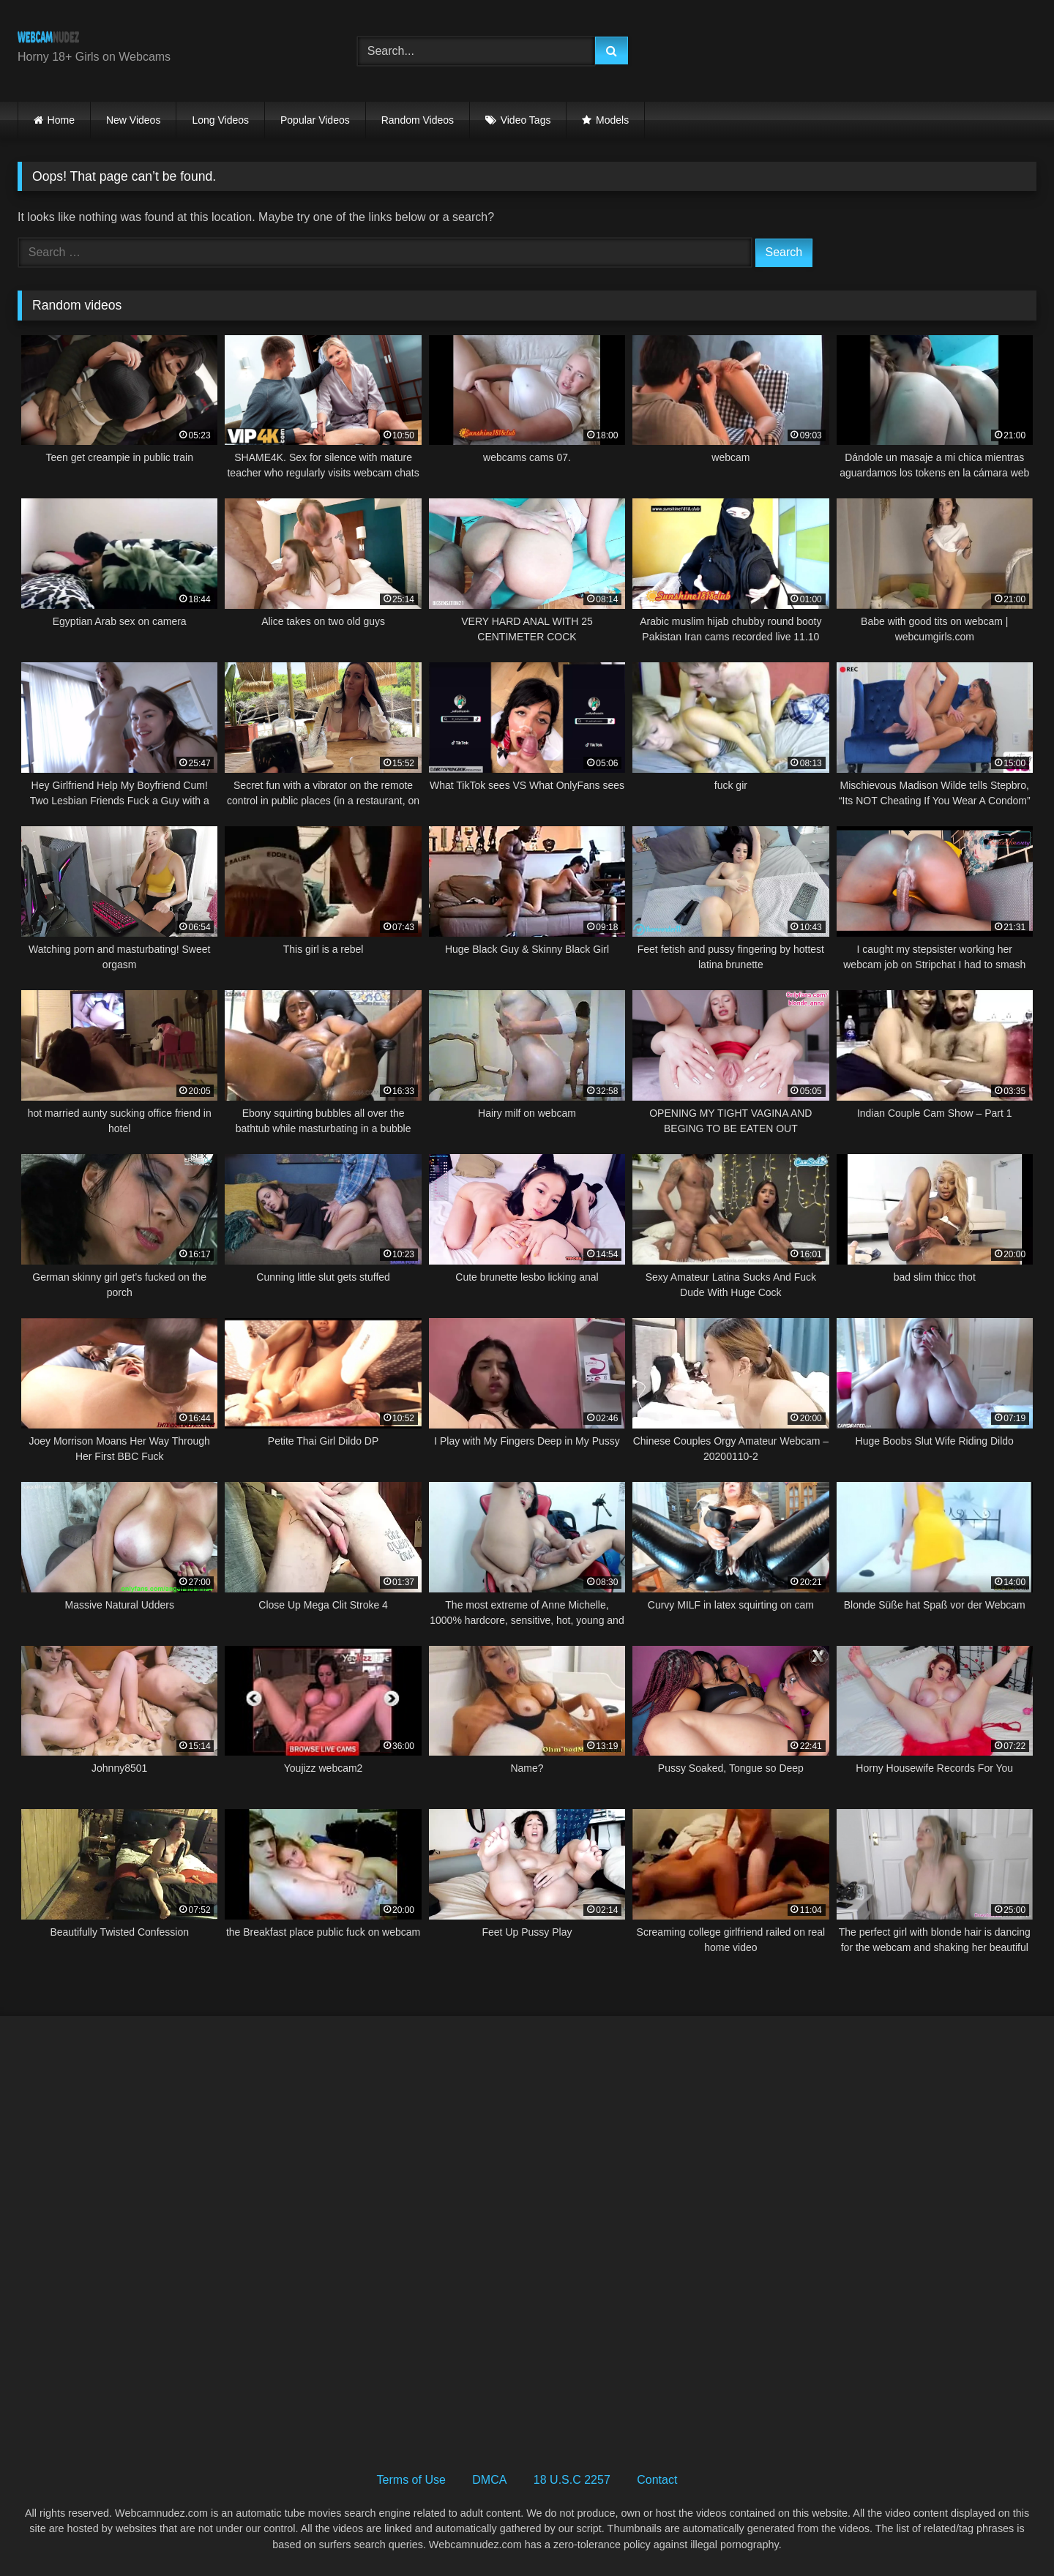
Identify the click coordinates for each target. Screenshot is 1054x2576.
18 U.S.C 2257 (572, 2480)
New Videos (133, 120)
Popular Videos (315, 120)
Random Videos (417, 120)
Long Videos (220, 120)
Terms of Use (411, 2480)
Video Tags (526, 120)
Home (61, 120)
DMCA (489, 2480)
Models (612, 120)
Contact (657, 2480)
